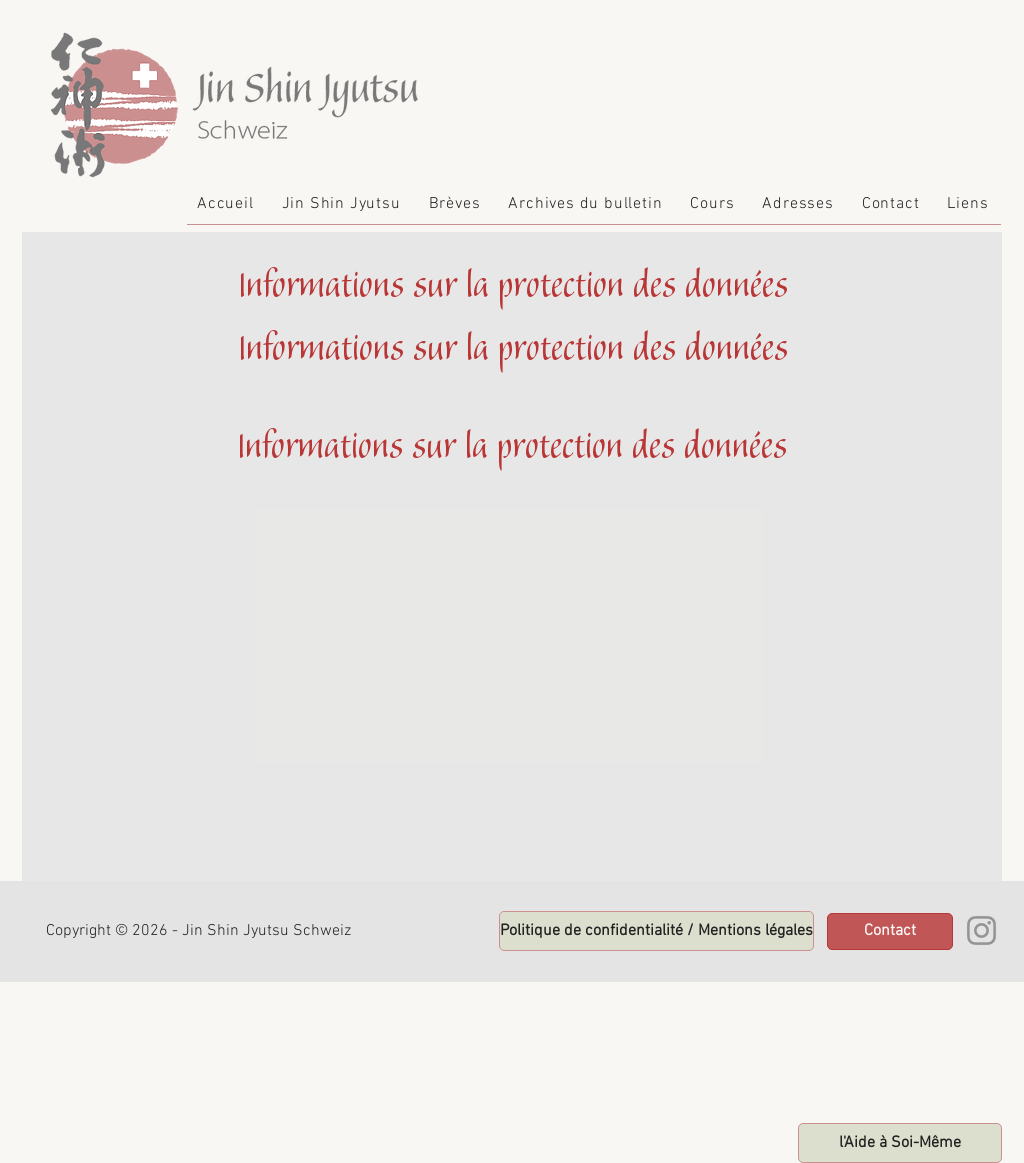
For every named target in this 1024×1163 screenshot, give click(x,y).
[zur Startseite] (900, 1143)
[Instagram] (981, 930)
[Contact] (890, 931)
